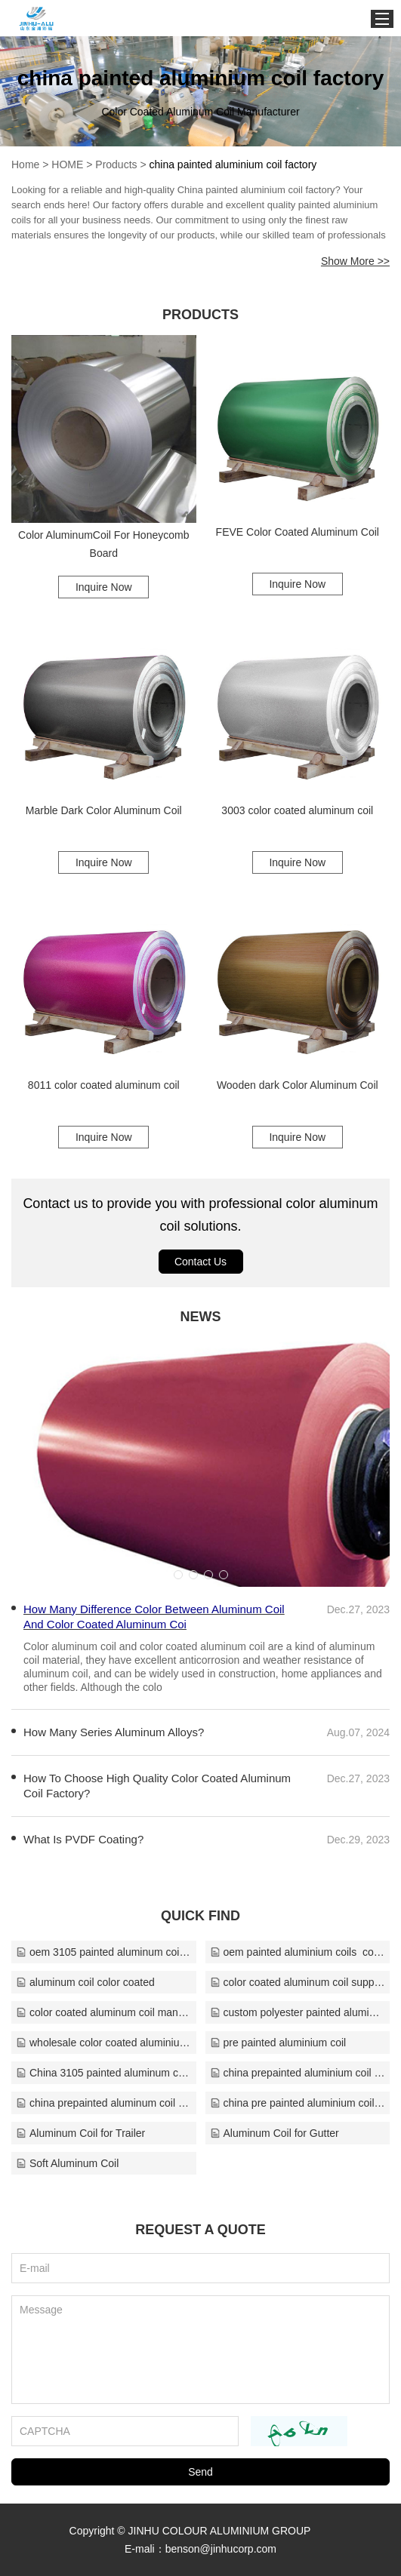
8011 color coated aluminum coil (104, 1085)
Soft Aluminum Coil (67, 2163)
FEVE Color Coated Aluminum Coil (297, 532)
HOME (67, 164)
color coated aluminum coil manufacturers (104, 2012)
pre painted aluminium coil (278, 2043)
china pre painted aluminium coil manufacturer (298, 2103)
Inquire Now (104, 587)
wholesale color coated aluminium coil (104, 2043)
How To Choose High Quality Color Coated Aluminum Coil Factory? (157, 1786)
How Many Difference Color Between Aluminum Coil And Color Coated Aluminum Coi (154, 1617)
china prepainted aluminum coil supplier (104, 2103)
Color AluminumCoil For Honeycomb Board (103, 544)
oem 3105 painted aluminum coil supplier (104, 1952)
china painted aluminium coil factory (233, 164)
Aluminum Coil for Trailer (80, 2133)
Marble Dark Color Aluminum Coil (104, 810)
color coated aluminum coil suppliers (298, 1982)
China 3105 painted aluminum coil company (104, 2073)
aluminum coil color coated (85, 1982)
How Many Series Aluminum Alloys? (113, 1732)
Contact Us (200, 1262)
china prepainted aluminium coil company (298, 2073)
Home (25, 164)
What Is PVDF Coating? (83, 1839)
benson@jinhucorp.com (220, 2549)
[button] (178, 1574)
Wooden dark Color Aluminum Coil (297, 1085)
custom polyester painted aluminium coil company (298, 2012)
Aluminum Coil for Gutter (274, 2133)
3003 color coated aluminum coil (297, 810)
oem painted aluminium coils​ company (298, 1952)
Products (116, 164)
